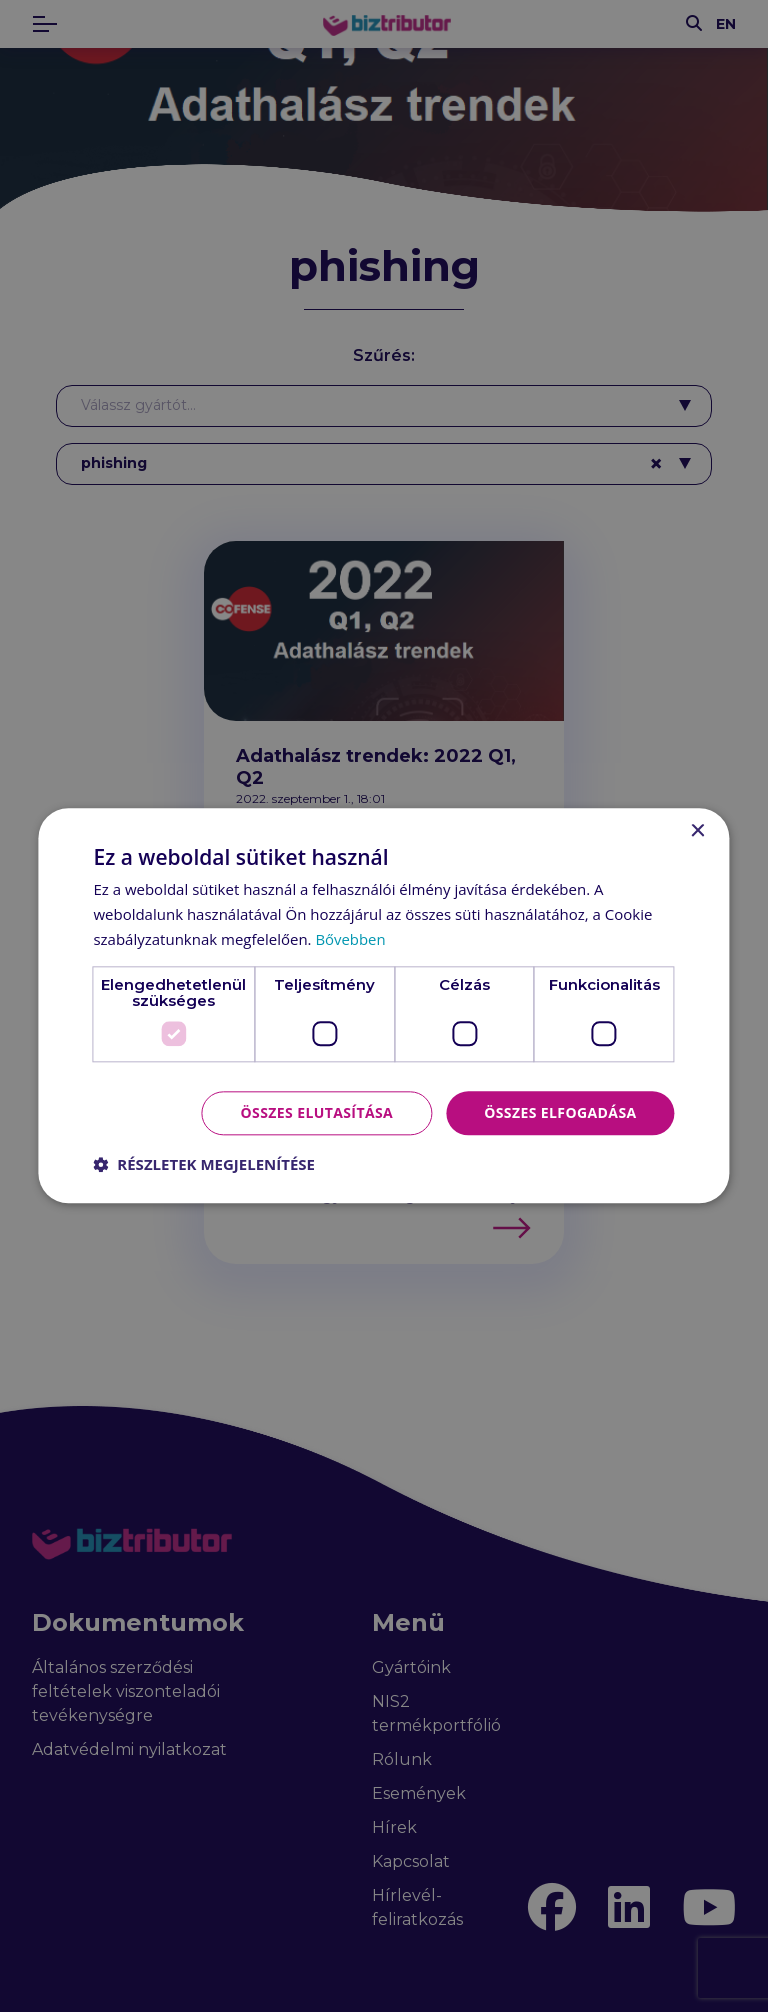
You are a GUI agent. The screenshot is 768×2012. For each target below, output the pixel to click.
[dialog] (384, 1006)
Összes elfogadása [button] (560, 1112)
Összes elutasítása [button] (317, 1112)
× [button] (697, 831)
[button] (204, 1165)
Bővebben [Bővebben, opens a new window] (350, 939)
